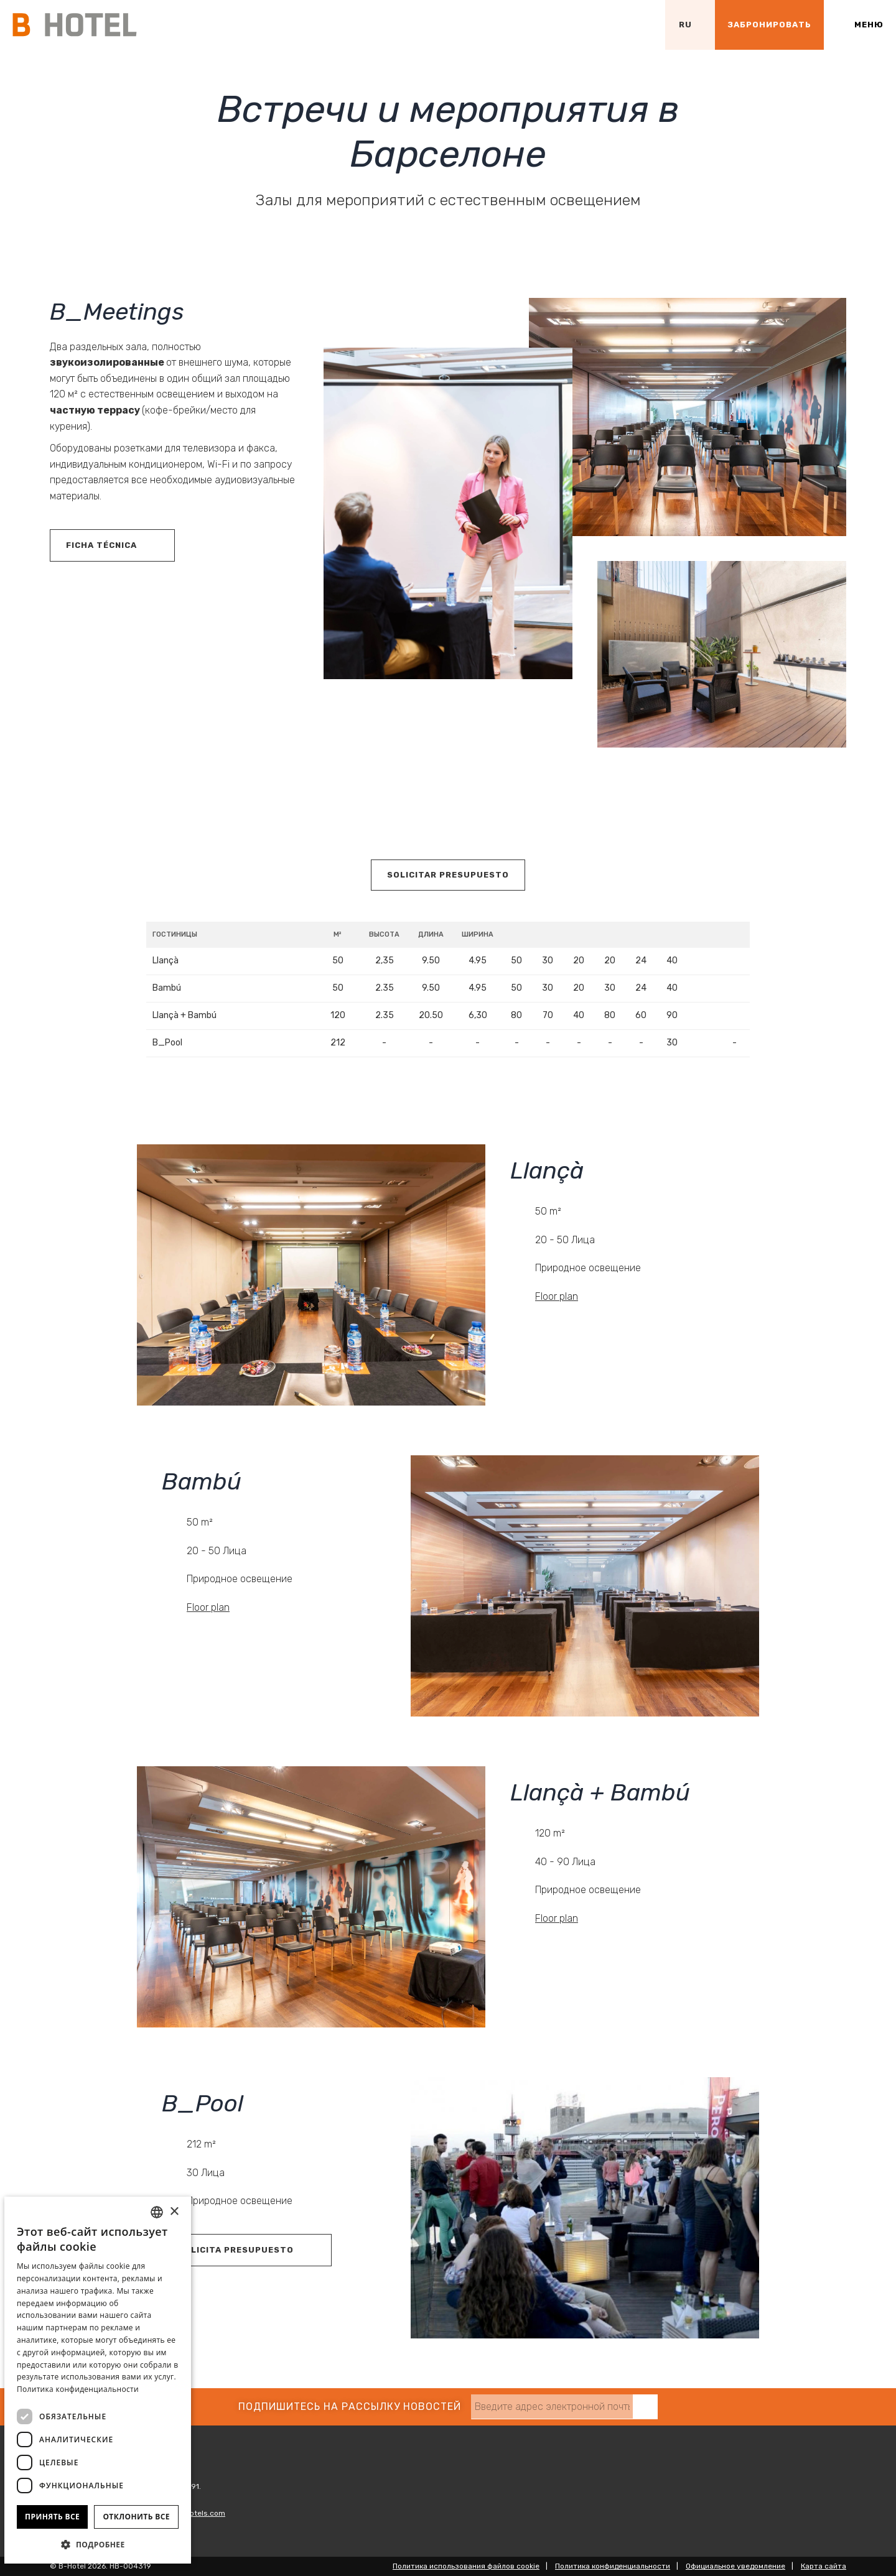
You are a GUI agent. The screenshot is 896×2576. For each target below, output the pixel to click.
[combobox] (157, 2212)
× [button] (174, 2212)
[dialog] (97, 2380)
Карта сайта (823, 2566)
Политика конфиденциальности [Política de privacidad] (78, 2389)
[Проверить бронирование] (769, 25)
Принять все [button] (52, 2516)
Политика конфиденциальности (612, 2566)
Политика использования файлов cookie (466, 2566)
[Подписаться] (645, 2406)
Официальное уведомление (735, 2566)
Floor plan (556, 1296)
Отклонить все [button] (136, 2516)
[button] (98, 2544)
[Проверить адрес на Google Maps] (640, 25)
